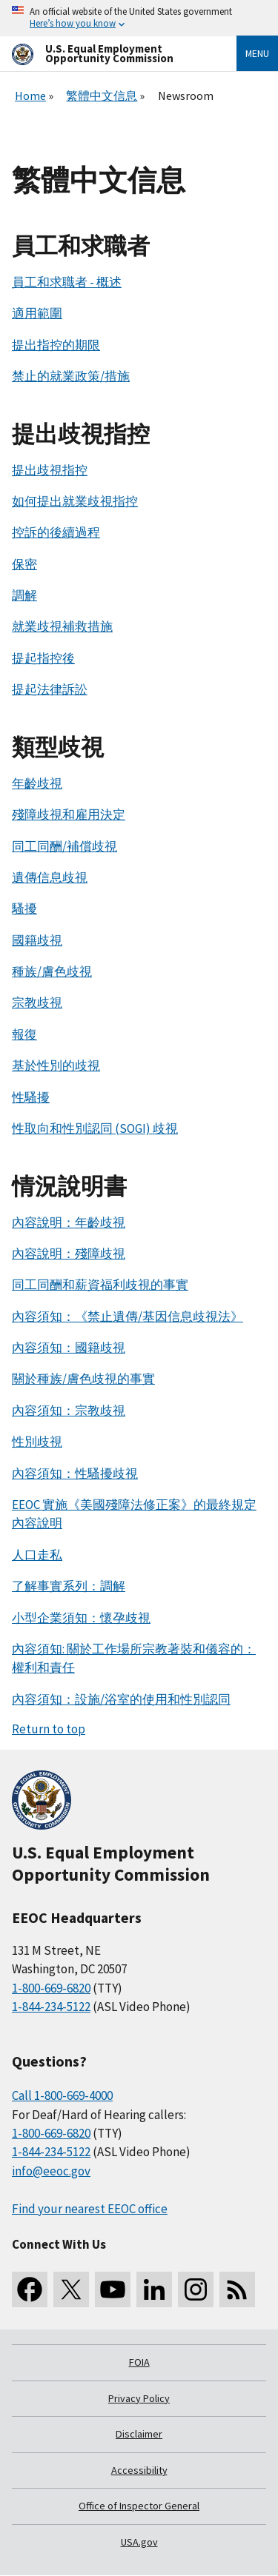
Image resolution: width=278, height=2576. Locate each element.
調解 (24, 595)
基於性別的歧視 (56, 1065)
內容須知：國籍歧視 (68, 1347)
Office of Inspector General (139, 2505)
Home (30, 95)
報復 (24, 1034)
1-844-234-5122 (51, 2006)
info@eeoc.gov (51, 2171)
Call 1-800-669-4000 (62, 2095)
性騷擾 (31, 1097)
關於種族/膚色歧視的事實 (83, 1379)
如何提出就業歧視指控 (75, 501)
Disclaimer (139, 2433)
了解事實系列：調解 (68, 1586)
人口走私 (37, 1555)
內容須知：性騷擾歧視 (75, 1473)
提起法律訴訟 (49, 689)
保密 (24, 564)
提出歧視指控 (49, 470)
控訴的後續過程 (56, 532)
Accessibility (139, 2470)
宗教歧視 (37, 1002)
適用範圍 (37, 313)
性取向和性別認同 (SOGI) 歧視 (95, 1128)
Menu (257, 53)
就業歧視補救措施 (62, 626)
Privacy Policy (139, 2398)
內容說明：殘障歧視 (68, 1253)
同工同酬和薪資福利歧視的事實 (100, 1285)
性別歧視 (37, 1441)
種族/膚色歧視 (52, 971)
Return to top (48, 1729)
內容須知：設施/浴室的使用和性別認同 (121, 1699)
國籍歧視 (37, 940)
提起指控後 (43, 658)
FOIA (139, 2362)
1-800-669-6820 (51, 1988)
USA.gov (139, 2542)
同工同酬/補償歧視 (64, 846)
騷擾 (24, 908)
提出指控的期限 (56, 345)
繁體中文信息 (101, 95)
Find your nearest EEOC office (90, 2209)
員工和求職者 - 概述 (67, 282)
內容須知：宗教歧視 (68, 1410)
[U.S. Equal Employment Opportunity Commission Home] (106, 54)
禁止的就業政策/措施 (71, 376)
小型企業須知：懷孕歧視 (81, 1618)
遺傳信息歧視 (49, 877)
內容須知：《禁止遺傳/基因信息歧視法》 (127, 1316)
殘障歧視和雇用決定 (68, 814)
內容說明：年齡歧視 (68, 1222)
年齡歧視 (37, 783)
